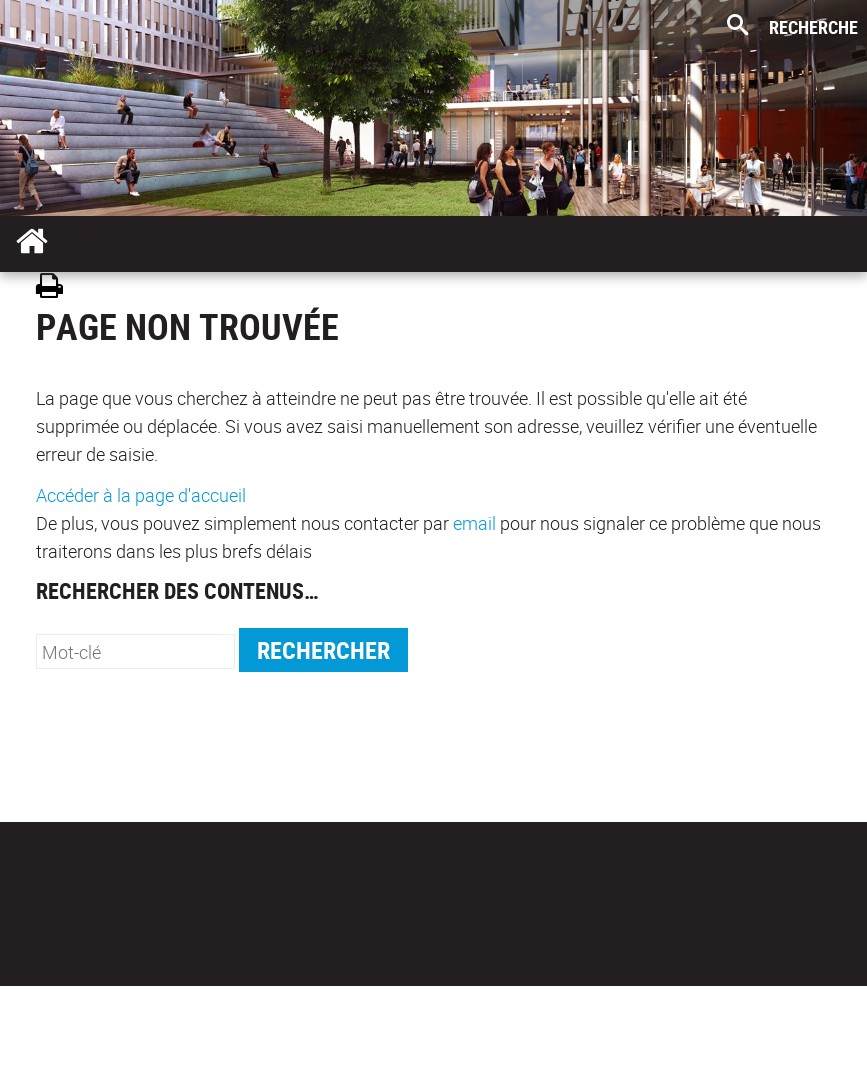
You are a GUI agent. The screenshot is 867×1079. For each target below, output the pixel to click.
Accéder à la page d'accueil (141, 495)
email (474, 523)
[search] (135, 651)
